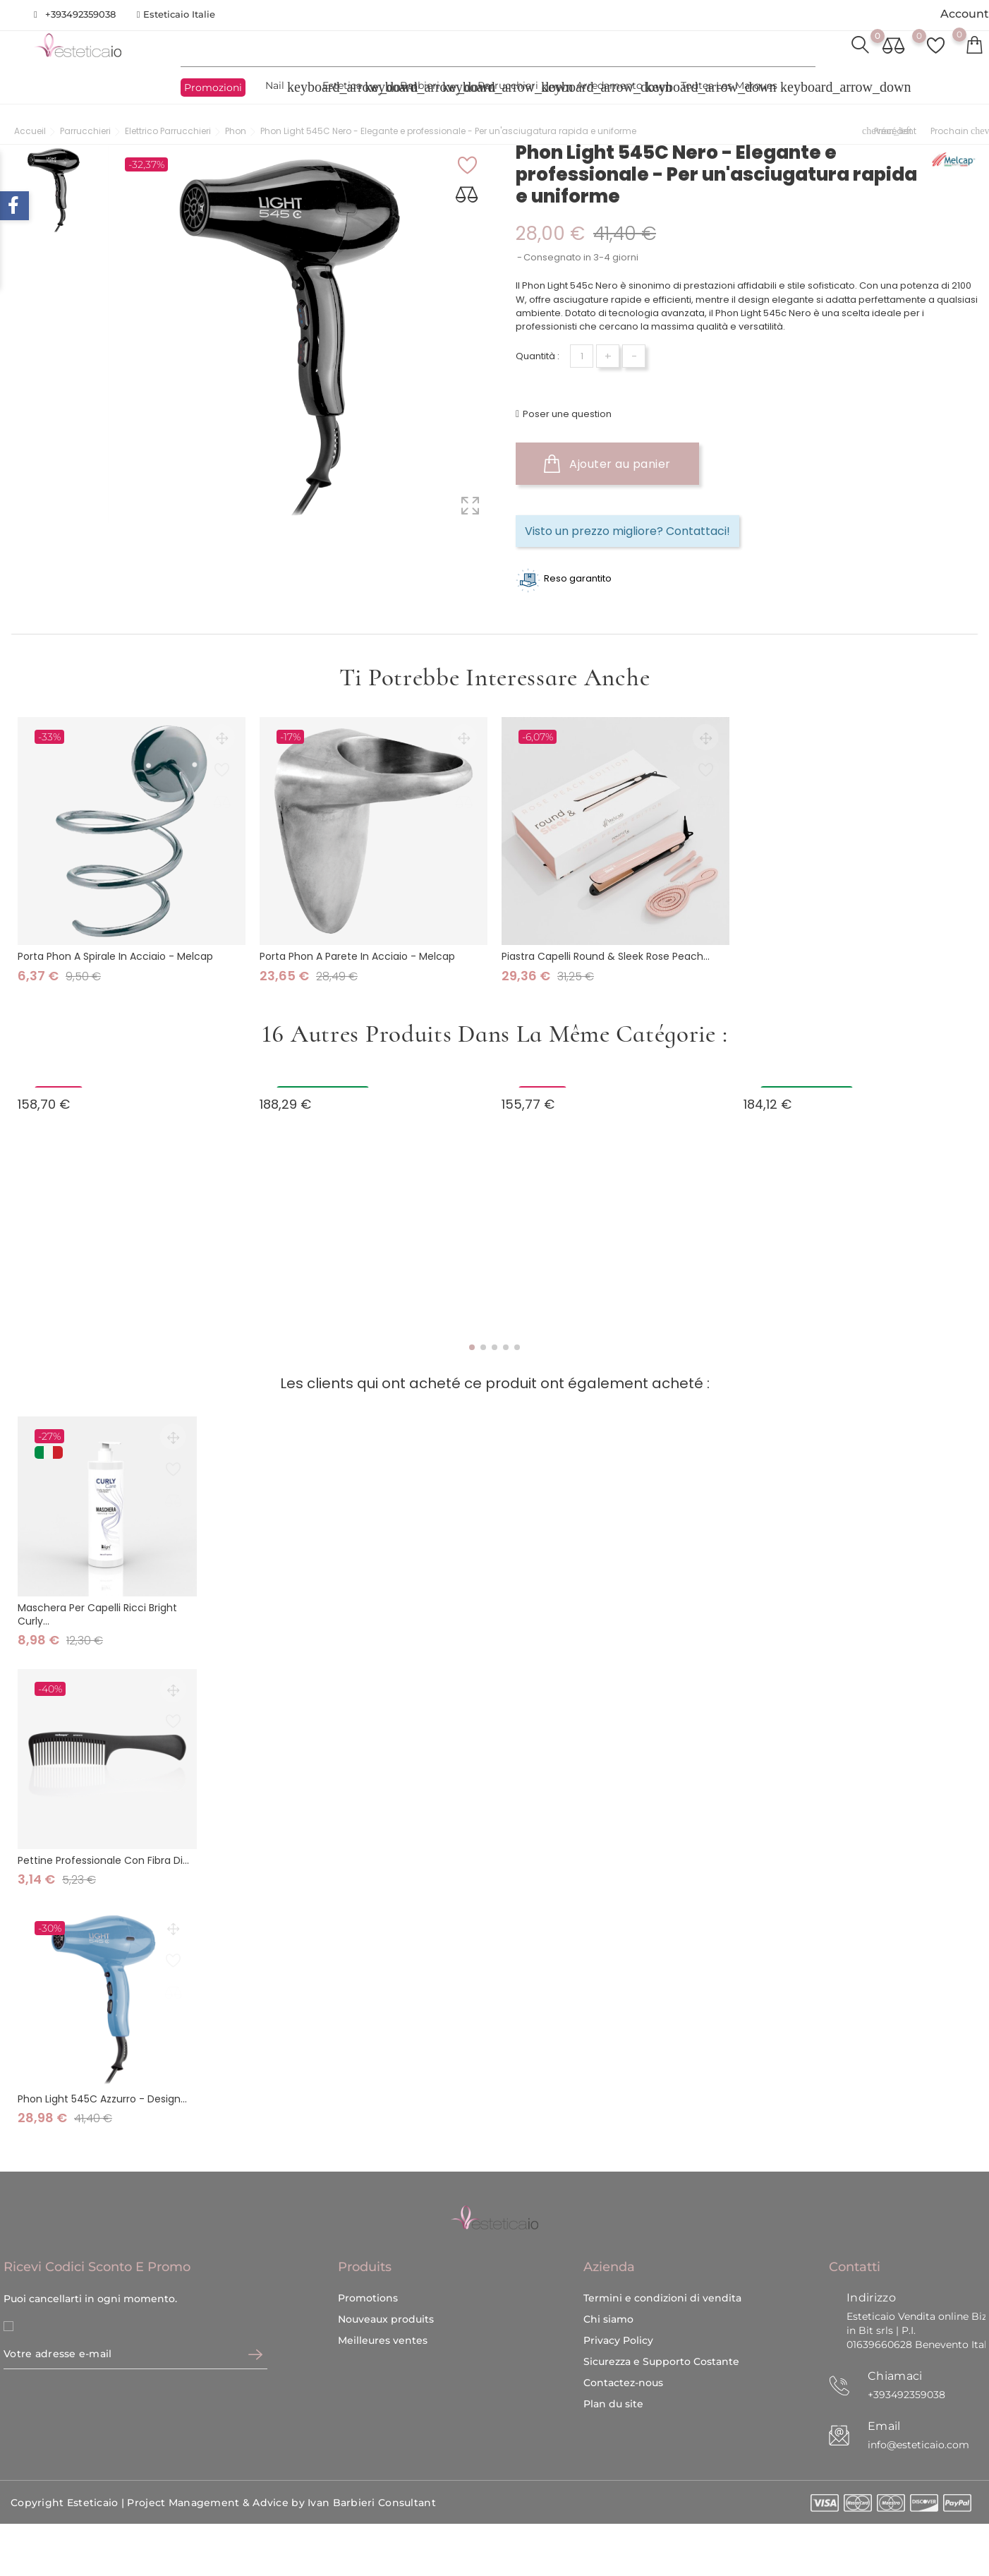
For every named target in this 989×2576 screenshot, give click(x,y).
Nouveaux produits (386, 2272)
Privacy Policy (618, 2293)
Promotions (368, 2251)
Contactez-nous (623, 2336)
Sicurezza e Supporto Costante (661, 2315)
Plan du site (613, 2357)
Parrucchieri (516, 87)
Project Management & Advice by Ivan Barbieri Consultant (281, 2456)
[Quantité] (581, 356)
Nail (283, 87)
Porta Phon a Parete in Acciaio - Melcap (357, 952)
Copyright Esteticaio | (69, 2456)
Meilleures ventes (382, 2293)
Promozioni (213, 87)
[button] (472, 1343)
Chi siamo (608, 2272)
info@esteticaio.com (918, 2398)
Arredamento (618, 87)
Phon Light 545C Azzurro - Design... (102, 2095)
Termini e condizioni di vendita (662, 2251)
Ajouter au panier (607, 464)
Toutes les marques (737, 87)
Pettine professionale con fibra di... (103, 1855)
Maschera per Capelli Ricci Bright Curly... (97, 1609)
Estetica (350, 87)
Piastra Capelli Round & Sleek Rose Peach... (606, 952)
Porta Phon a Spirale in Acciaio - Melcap (115, 952)
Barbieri (428, 87)
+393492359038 (80, 14)
